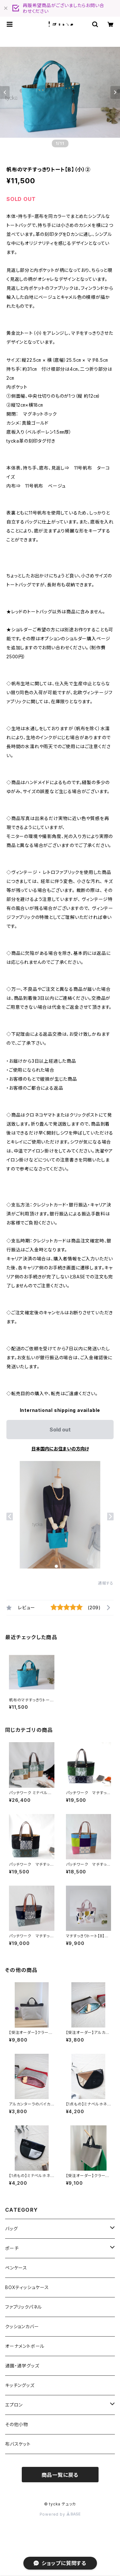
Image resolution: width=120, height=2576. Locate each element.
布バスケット (18, 2444)
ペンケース (16, 2267)
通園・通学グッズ (22, 2365)
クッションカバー (22, 2326)
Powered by (60, 2514)
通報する (106, 1583)
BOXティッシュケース (27, 2287)
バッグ (11, 2228)
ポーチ (12, 2248)
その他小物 (16, 2424)
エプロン (14, 2404)
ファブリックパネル (23, 2307)
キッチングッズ (20, 2385)
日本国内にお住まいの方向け (60, 1448)
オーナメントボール (24, 2346)
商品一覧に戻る (60, 2475)
